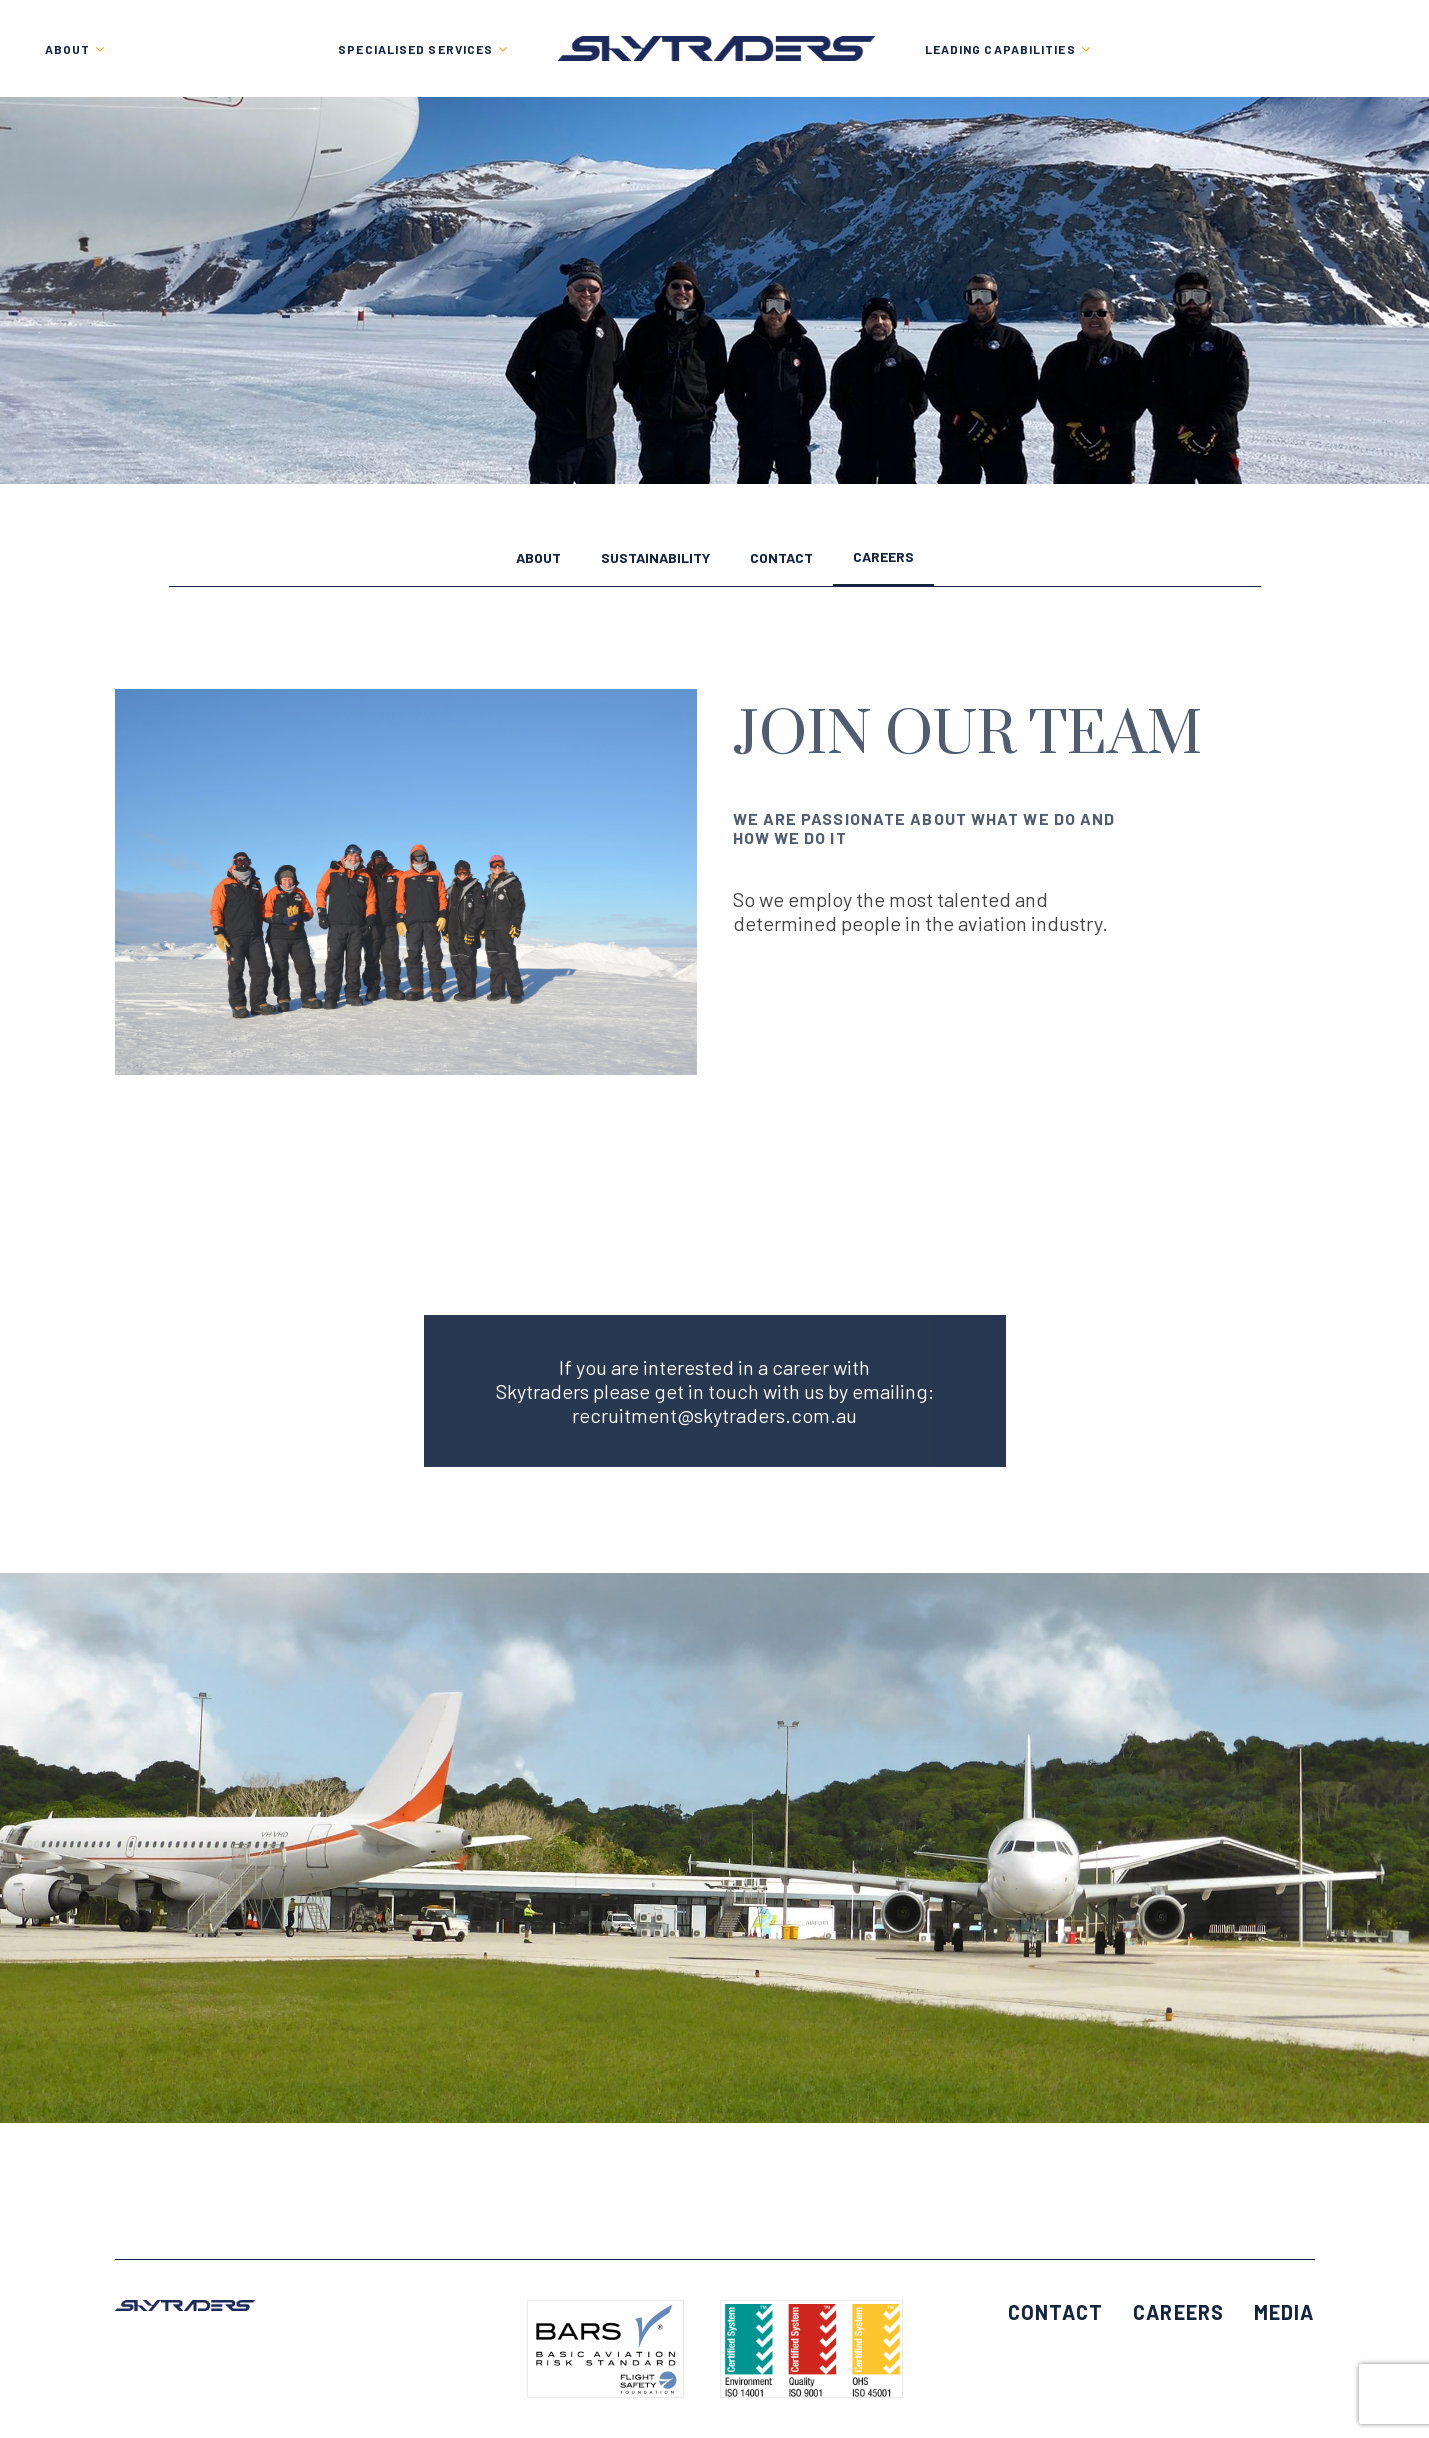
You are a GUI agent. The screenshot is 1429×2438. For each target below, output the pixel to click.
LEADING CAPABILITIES (1000, 49)
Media (1284, 2312)
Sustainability (655, 558)
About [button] (68, 49)
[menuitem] (423, 48)
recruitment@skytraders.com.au (714, 1415)
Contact (781, 558)
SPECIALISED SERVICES (415, 49)
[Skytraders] (716, 48)
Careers (883, 557)
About (538, 558)
